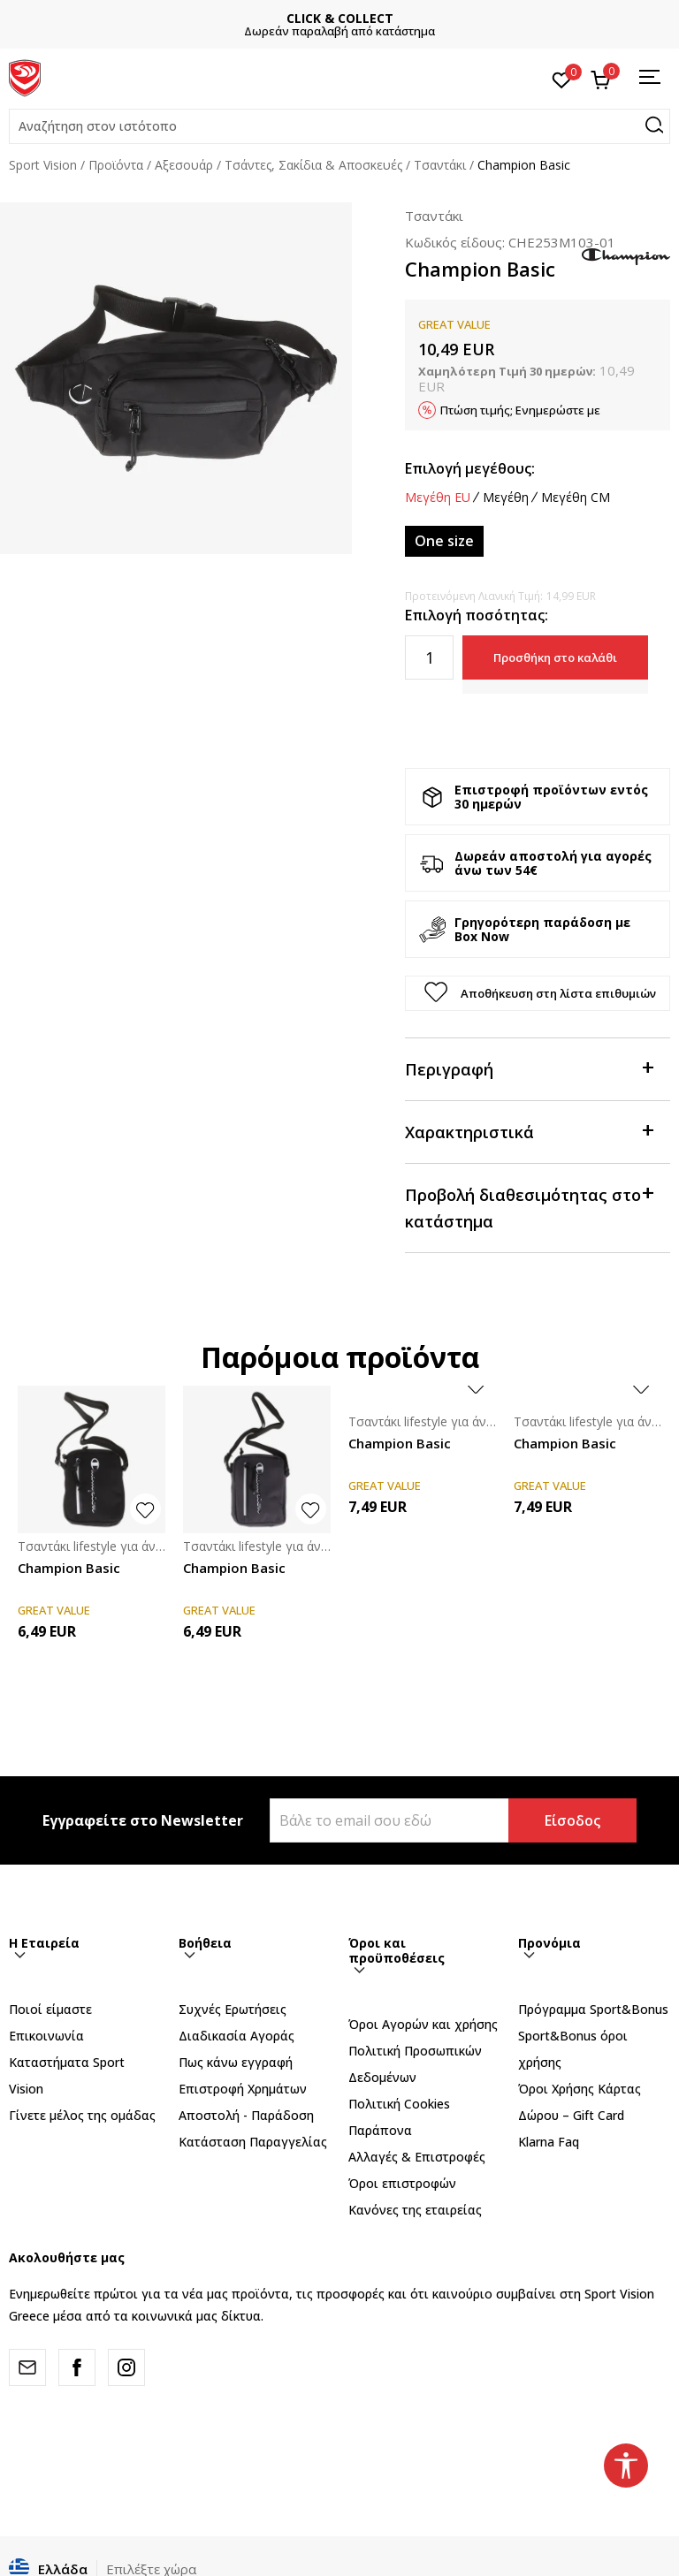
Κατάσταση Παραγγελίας (253, 2141)
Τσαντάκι (440, 164)
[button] (339, 126)
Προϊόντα (115, 164)
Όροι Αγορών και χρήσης (423, 2024)
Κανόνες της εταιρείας (415, 2209)
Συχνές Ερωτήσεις (232, 2009)
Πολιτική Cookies (399, 2103)
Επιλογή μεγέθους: (470, 468)
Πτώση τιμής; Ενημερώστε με (520, 410)
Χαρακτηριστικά (528, 1131)
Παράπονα (380, 2130)
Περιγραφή (528, 1068)
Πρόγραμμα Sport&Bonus (593, 2009)
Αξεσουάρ (184, 164)
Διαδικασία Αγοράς (236, 2035)
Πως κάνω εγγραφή (236, 2062)
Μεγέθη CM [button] (575, 497)
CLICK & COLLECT (389, 18)
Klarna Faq (548, 2141)
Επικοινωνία (46, 2035)
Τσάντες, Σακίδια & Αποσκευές (313, 164)
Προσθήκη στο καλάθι (555, 657)
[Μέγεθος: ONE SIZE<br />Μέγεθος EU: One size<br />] (444, 541)
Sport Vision (43, 164)
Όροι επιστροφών (402, 2183)
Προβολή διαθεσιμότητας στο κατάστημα (528, 1207)
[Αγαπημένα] (562, 78)
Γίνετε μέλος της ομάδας (82, 2115)
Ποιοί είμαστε (50, 2009)
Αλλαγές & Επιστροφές (416, 2156)
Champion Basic (69, 1568)
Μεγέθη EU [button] (437, 497)
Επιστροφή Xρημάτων (243, 2088)
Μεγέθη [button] (506, 497)
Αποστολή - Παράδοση (246, 2115)
